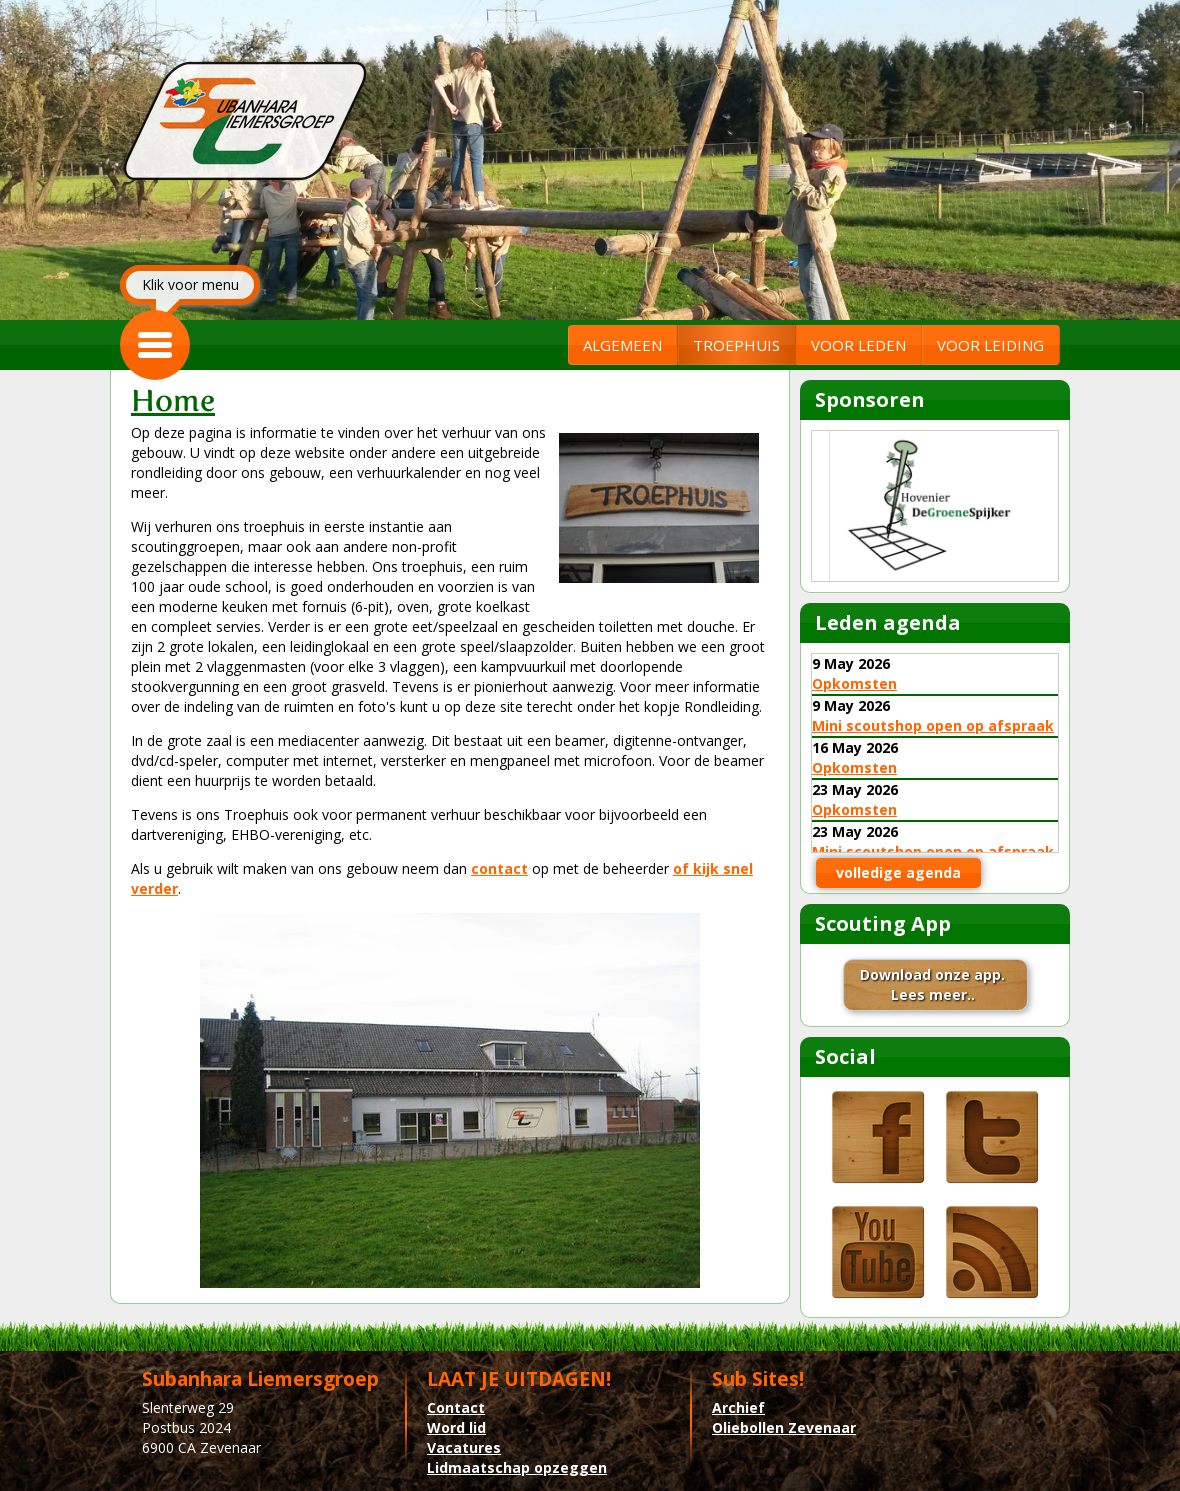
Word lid (456, 1427)
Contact (456, 1407)
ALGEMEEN (622, 345)
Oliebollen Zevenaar (784, 1427)
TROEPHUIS (736, 345)
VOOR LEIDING (990, 345)
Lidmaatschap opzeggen (517, 1467)
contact (499, 868)
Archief (738, 1407)
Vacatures (464, 1447)
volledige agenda (898, 872)
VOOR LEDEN (858, 345)
